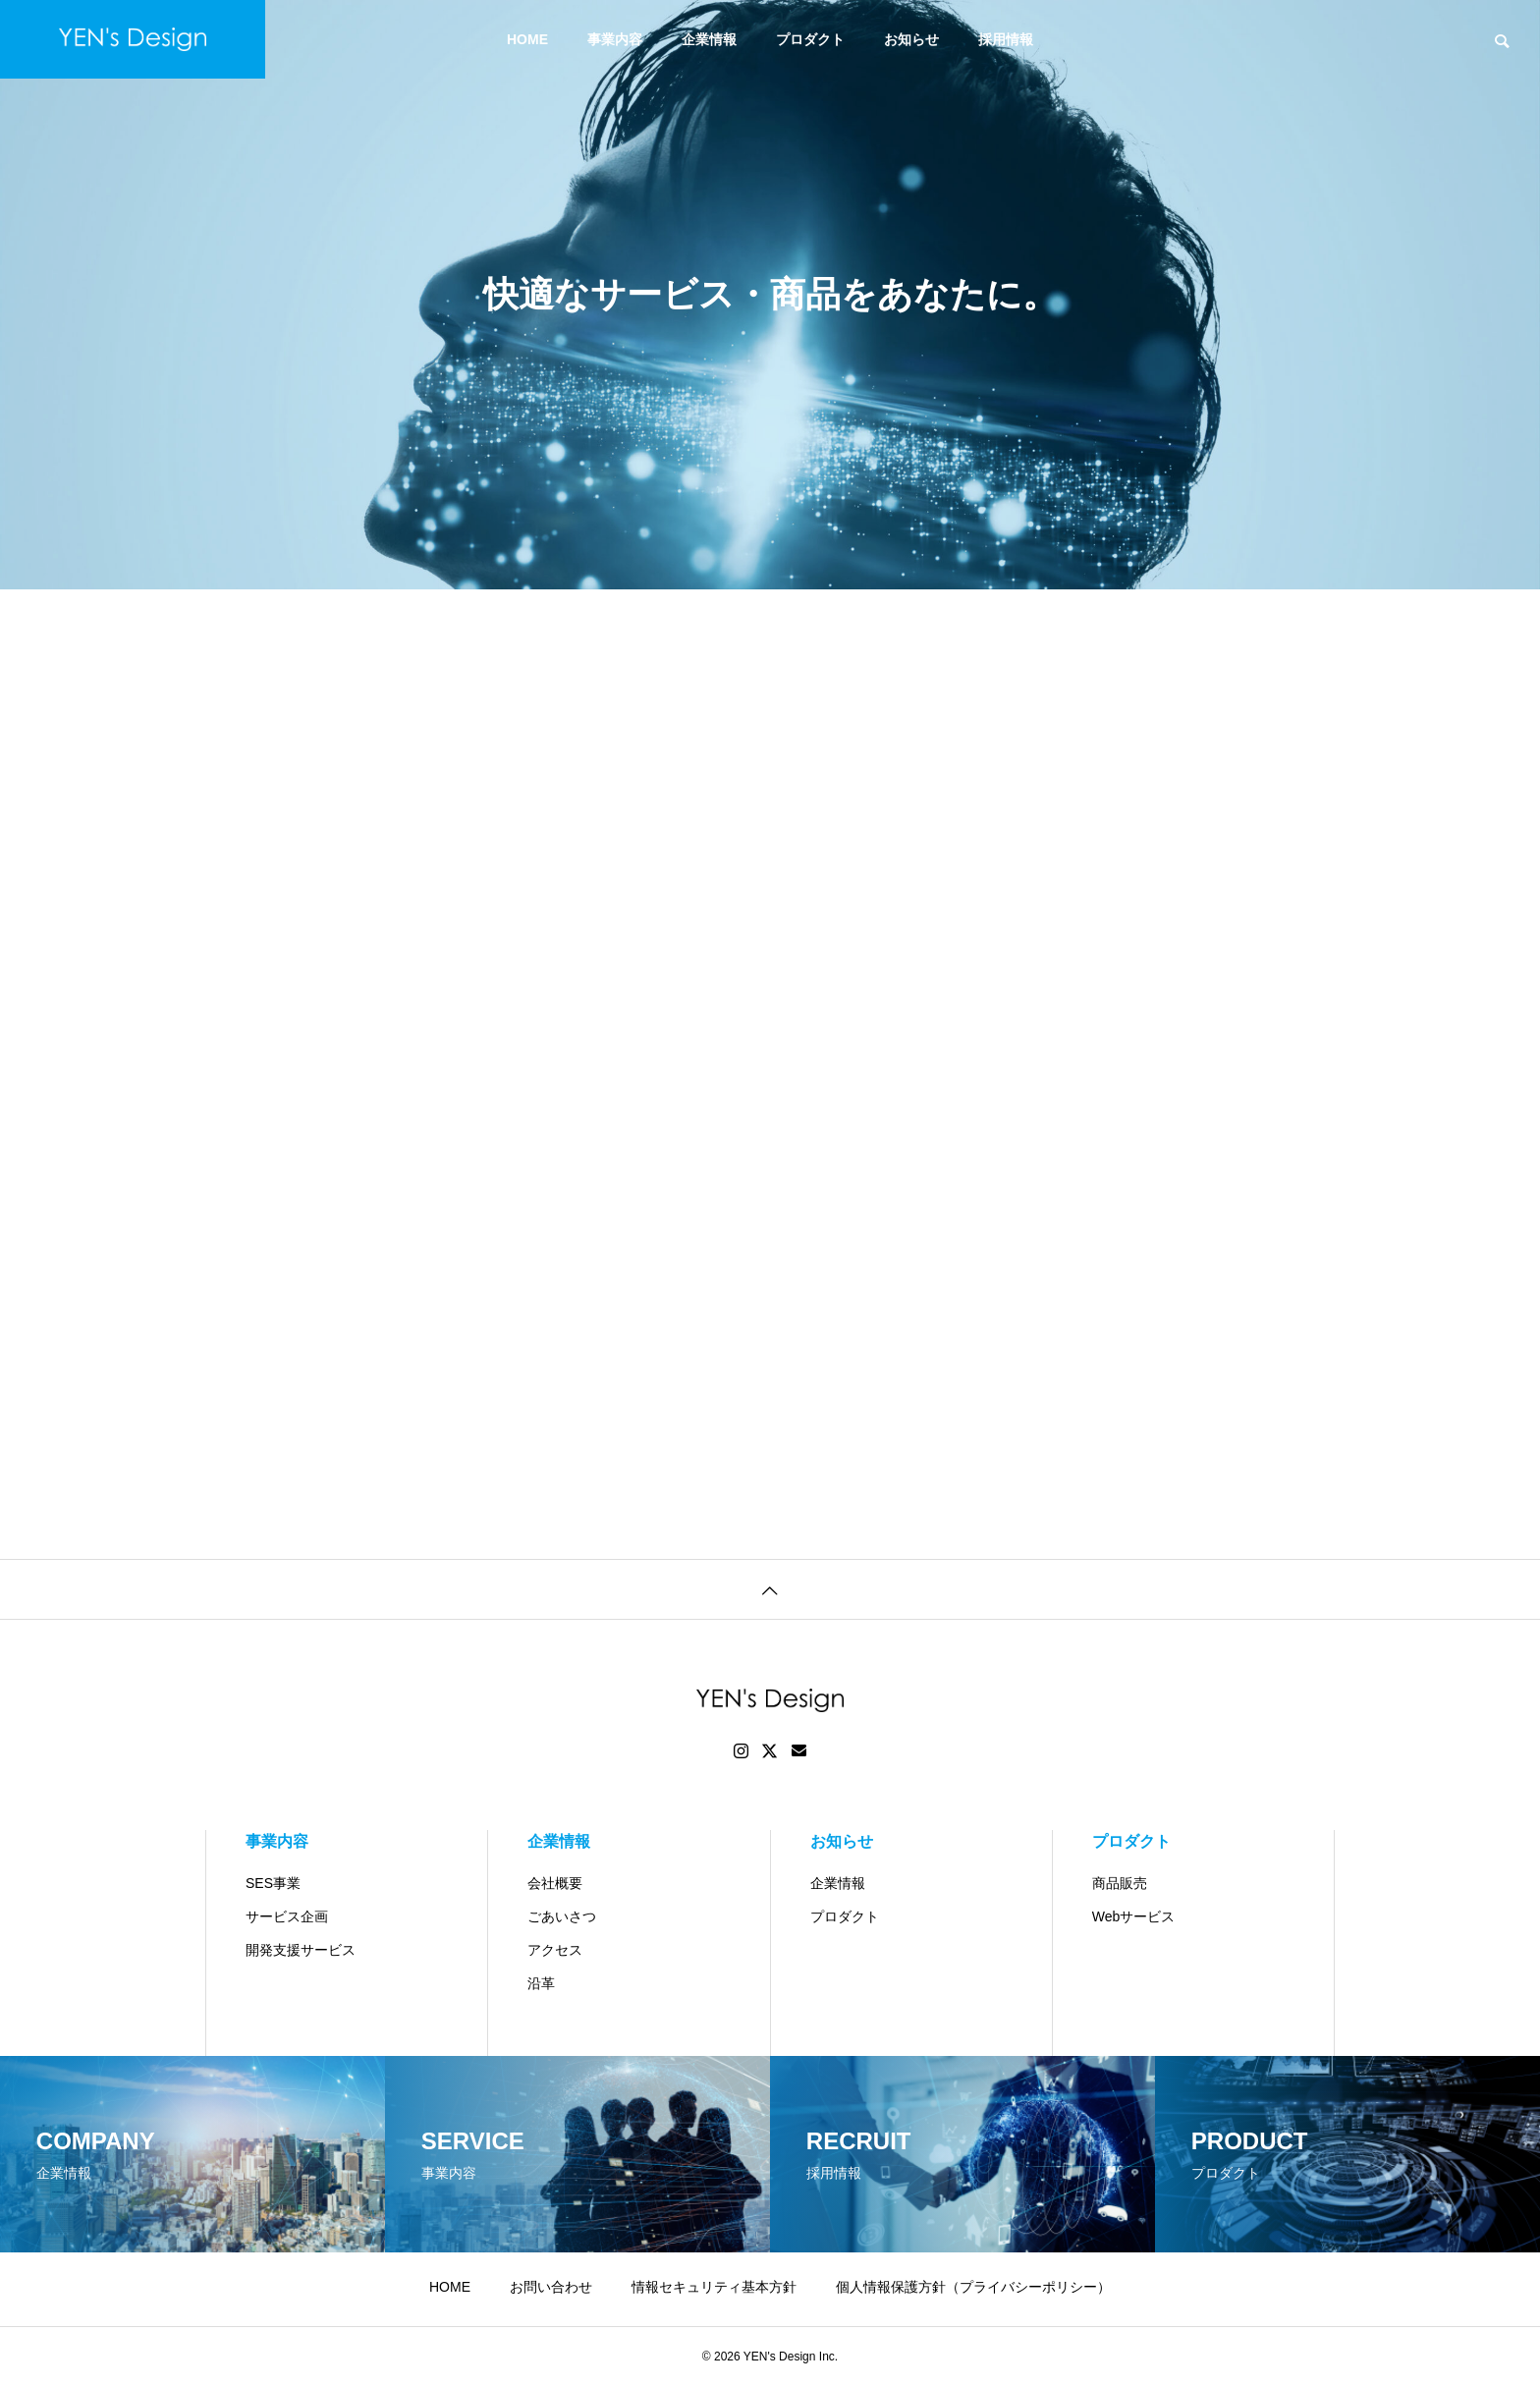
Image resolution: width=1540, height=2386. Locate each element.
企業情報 (709, 39)
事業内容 (614, 39)
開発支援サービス (301, 1950)
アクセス (554, 1950)
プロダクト (810, 39)
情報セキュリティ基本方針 (714, 2287)
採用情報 (1005, 39)
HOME (527, 39)
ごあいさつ (561, 1916)
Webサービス (1134, 1916)
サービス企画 (287, 1916)
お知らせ (911, 39)
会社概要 (554, 1883)
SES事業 (273, 1883)
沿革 (541, 1983)
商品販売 (1119, 1883)
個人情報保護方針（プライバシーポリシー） (973, 2287)
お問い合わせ (551, 2287)
